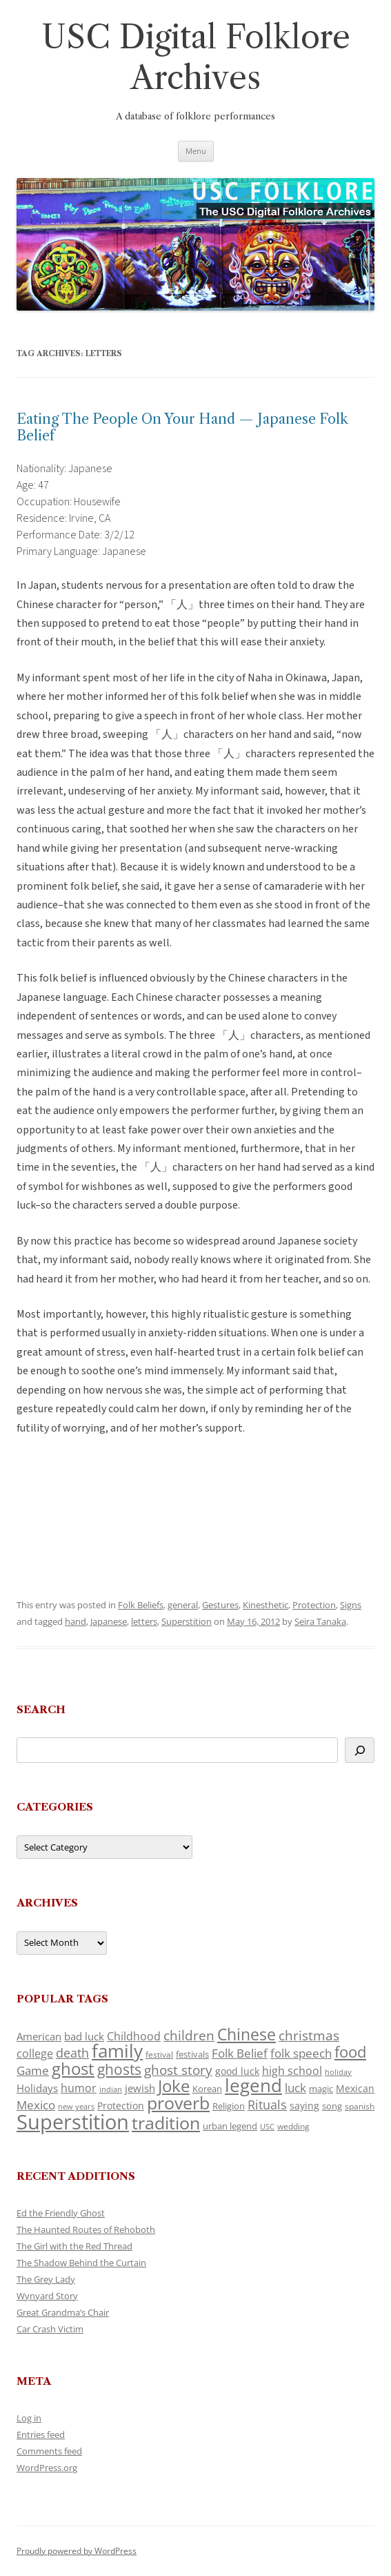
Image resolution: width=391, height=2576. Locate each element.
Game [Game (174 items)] (33, 2070)
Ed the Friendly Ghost (61, 2213)
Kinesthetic (265, 1605)
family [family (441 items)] (117, 2050)
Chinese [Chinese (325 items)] (246, 2034)
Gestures (220, 1605)
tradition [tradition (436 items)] (166, 2122)
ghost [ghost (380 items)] (73, 2068)
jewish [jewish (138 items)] (140, 2088)
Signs (350, 1605)
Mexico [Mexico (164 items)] (36, 2105)
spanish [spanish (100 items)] (359, 2105)
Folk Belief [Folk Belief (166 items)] (240, 2053)
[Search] (359, 1750)
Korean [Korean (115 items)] (207, 2088)
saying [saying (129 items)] (304, 2105)
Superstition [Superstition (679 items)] (73, 2122)
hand (75, 1621)
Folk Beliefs (140, 1605)
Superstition (186, 1621)
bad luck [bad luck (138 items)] (84, 2036)
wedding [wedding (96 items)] (293, 2125)
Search (41, 1709)
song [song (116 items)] (332, 2106)
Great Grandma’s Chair (63, 2312)
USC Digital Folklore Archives (195, 57)
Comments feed (49, 2451)
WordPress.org (47, 2467)
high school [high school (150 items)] (292, 2070)
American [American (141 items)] (39, 2036)
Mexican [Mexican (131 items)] (355, 2088)
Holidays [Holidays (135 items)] (37, 2088)
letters (144, 1621)
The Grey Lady (46, 2279)
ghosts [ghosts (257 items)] (119, 2069)
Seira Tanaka (320, 1621)
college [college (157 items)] (35, 2053)
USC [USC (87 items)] (267, 2126)
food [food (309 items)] (350, 2051)
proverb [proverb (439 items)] (178, 2102)
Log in (29, 2418)
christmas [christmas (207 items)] (309, 2035)
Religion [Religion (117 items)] (228, 2106)
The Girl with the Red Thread (74, 2246)
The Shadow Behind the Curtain (81, 2262)
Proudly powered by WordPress (77, 2551)
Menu (196, 151)
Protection (314, 1605)
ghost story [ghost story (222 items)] (178, 2069)
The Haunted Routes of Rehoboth (86, 2229)
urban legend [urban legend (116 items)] (230, 2126)
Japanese (108, 1621)
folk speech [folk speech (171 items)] (301, 2053)
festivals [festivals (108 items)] (192, 2054)
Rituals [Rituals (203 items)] (267, 2104)
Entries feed (41, 2434)
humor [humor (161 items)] (79, 2088)
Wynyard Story (47, 2296)
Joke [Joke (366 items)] (174, 2086)
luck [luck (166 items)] (295, 2088)
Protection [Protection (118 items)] (120, 2105)
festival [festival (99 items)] (159, 2054)
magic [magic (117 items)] (321, 2088)
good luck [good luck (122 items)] (237, 2071)
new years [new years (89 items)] (76, 2106)
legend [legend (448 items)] (253, 2085)
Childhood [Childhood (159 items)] (134, 2036)
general (183, 1605)
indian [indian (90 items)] (110, 2089)
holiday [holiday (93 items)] (338, 2072)
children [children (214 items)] (188, 2036)
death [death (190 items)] (72, 2053)
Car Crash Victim (50, 2329)
